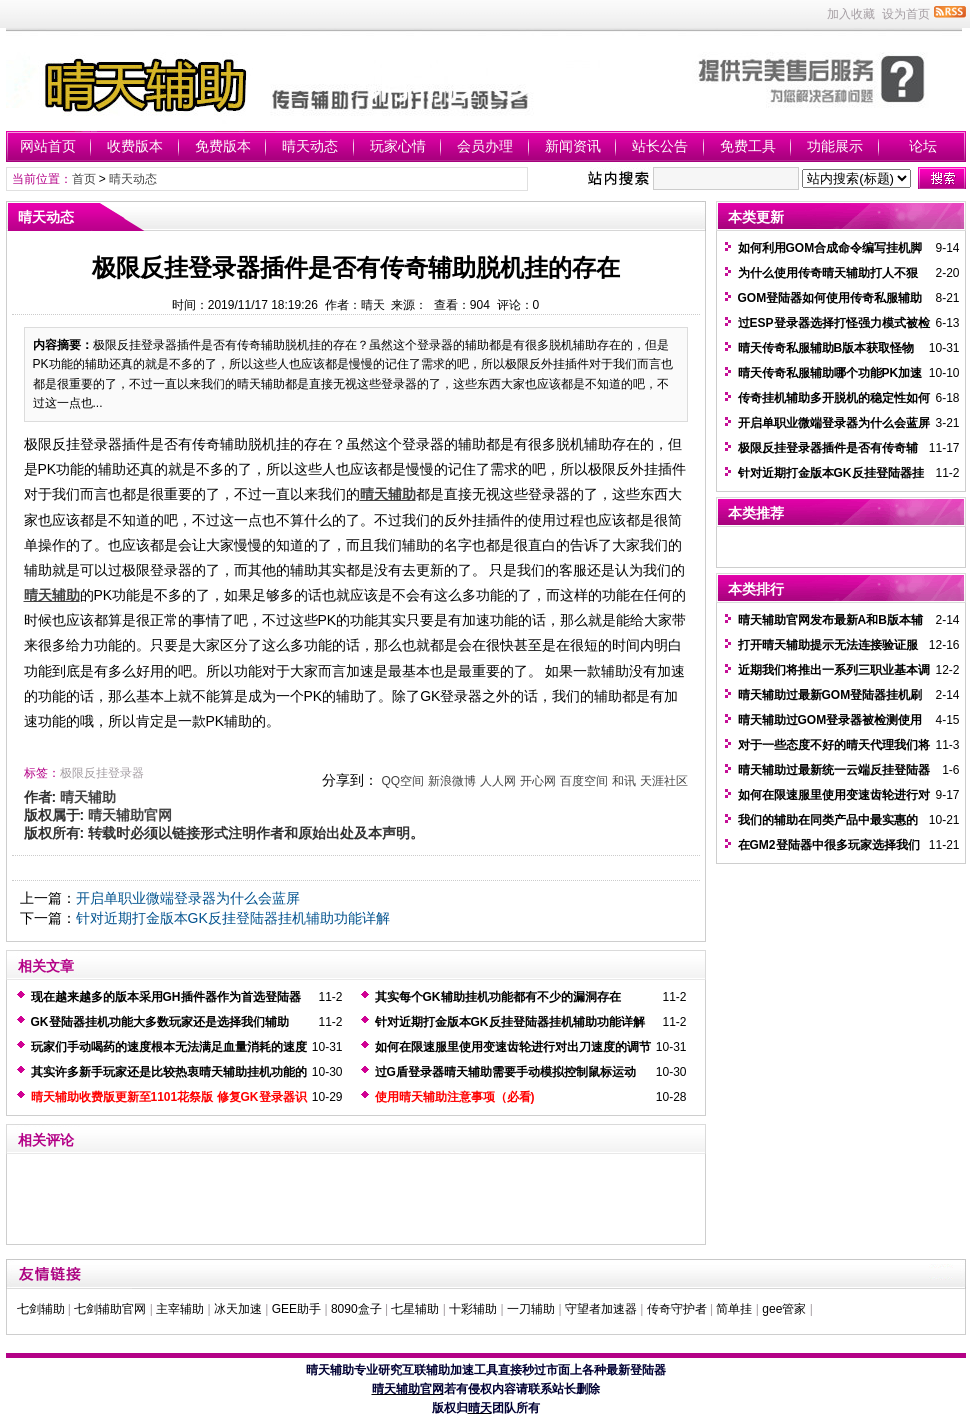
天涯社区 (664, 781)
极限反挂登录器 (102, 773)
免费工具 (748, 146)
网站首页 (48, 146)
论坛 (923, 146)
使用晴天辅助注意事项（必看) (455, 1097)
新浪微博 (452, 781)
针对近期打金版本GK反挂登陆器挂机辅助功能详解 (233, 918)
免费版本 (223, 146)
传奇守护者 (677, 1309)
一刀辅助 (531, 1309)
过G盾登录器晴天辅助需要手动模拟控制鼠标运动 (505, 1072)
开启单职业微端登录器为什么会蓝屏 (188, 898)
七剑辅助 (41, 1309)
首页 (84, 179)
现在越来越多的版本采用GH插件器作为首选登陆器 (166, 997)
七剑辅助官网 (110, 1309)
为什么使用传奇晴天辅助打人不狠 (828, 273)
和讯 (624, 781)
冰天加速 (238, 1309)
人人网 (498, 781)
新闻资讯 (573, 146)
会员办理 (485, 146)
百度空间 (584, 781)
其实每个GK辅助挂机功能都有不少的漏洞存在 (498, 997)
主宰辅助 (180, 1309)
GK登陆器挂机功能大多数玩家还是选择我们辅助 (160, 1022)
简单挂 (734, 1309)
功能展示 (835, 146)
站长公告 (660, 146)
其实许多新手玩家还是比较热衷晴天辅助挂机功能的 (169, 1072)
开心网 (538, 781)
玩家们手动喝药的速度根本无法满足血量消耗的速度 (169, 1047)
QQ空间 (402, 781)
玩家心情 (398, 146)
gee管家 (784, 1309)
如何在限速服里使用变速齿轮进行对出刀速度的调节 (513, 1047)
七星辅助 (415, 1309)
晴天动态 (310, 146)
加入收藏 (851, 14)
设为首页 (906, 14)
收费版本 (135, 146)
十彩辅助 (473, 1309)
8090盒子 (356, 1309)
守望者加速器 (601, 1309)
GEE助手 (296, 1309)
